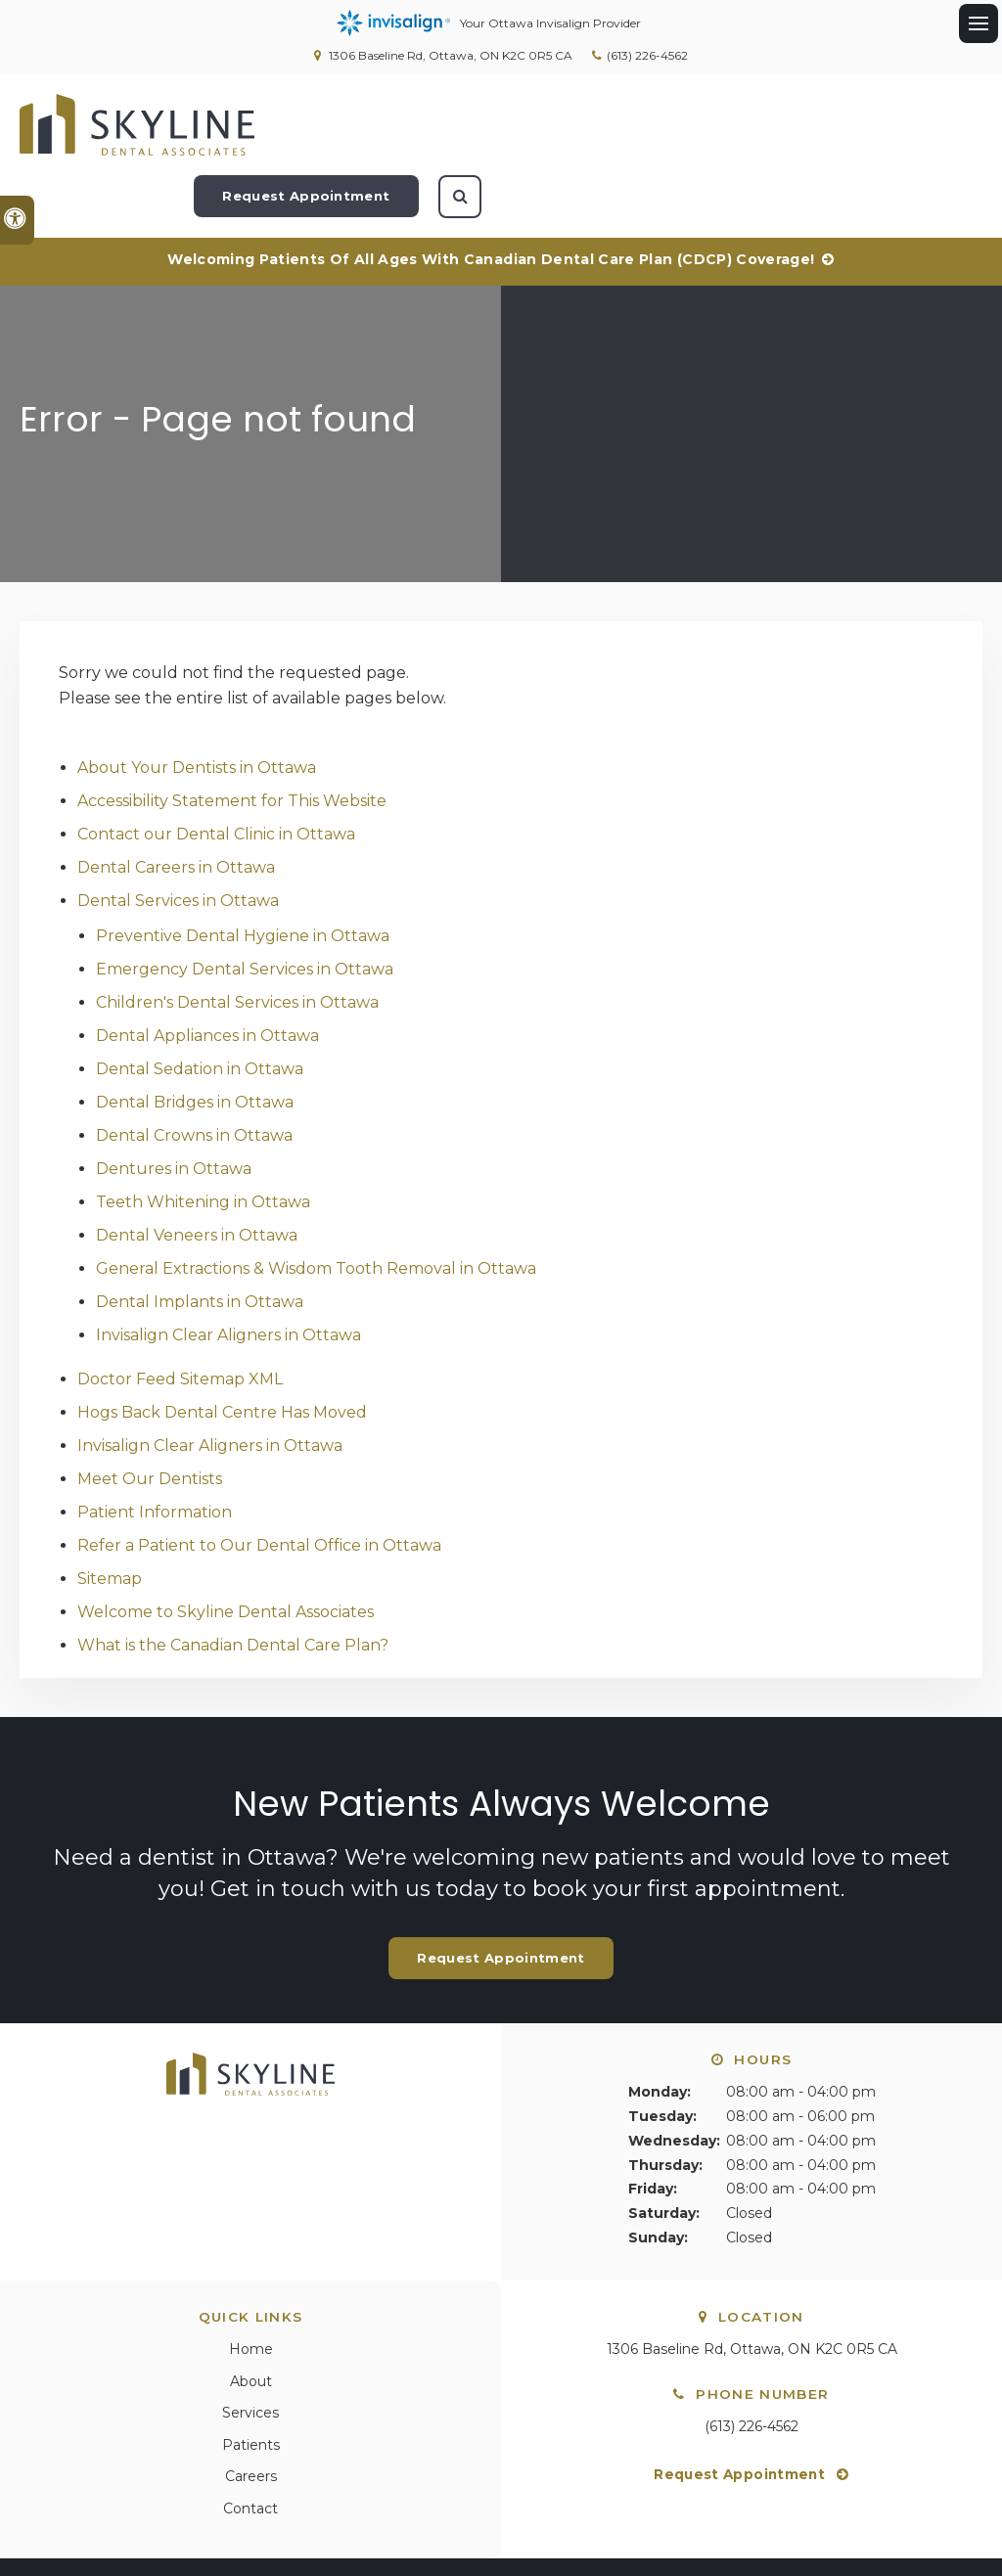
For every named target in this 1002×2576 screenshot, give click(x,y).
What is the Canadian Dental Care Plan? (232, 1582)
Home (251, 2286)
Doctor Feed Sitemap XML (180, 1316)
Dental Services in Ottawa (178, 838)
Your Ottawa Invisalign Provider (489, 23)
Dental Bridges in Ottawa (195, 1039)
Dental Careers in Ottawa (176, 804)
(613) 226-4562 (647, 55)
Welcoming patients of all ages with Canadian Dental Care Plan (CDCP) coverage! (490, 196)
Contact (250, 2446)
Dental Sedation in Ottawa (199, 1006)
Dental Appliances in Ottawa (207, 973)
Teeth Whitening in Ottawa (203, 1139)
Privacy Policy (64, 2519)
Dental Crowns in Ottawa (194, 1072)
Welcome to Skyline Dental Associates (225, 1549)
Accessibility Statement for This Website (232, 738)
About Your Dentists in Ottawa (196, 705)
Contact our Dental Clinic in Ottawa (216, 771)
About (251, 2318)
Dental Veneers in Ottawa (196, 1172)
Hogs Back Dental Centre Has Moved (222, 1349)
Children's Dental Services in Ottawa (237, 939)
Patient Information (154, 1449)
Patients (251, 2382)
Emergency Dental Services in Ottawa (244, 906)
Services (250, 2350)
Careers (251, 2413)
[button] (921, 337)
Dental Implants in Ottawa (199, 1239)
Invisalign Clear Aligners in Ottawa (228, 1272)
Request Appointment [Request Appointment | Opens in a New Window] (804, 124)
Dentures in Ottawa (173, 1106)
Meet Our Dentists (149, 1416)
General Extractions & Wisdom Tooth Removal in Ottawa (316, 1206)
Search (250, 2519)
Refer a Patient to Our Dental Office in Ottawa (259, 1482)
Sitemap (109, 1516)
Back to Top (57, 2552)
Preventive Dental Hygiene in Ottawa (242, 873)
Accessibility (168, 2519)
